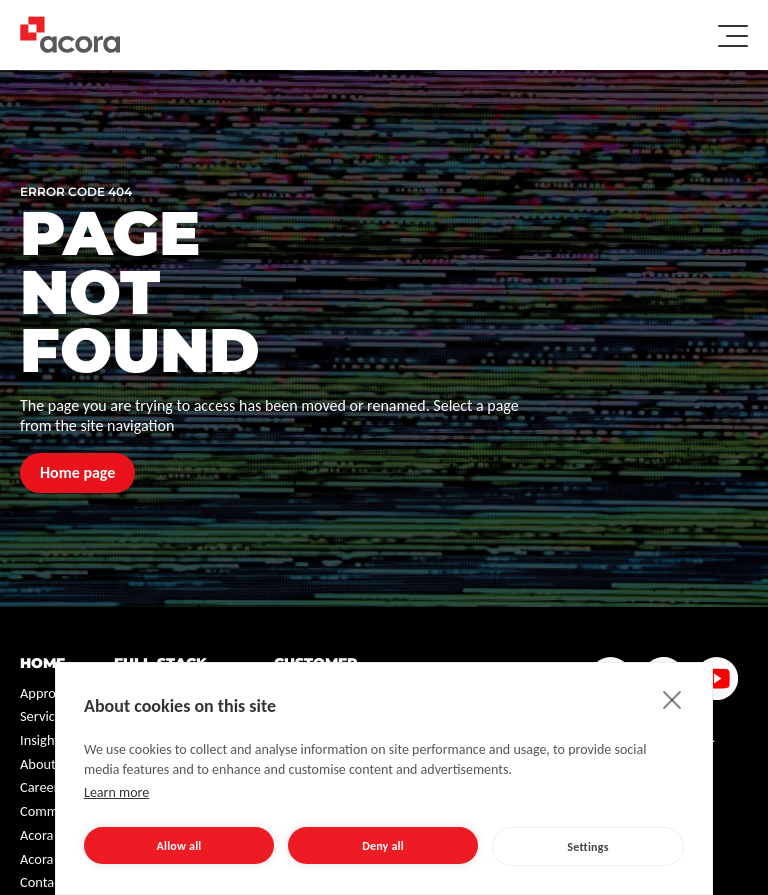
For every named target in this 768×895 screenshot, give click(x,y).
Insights (42, 740)
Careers (42, 787)
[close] (672, 699)
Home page (77, 472)
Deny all (383, 846)
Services (44, 716)
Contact (42, 882)
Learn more (116, 792)
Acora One (50, 835)
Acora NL (46, 859)
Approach (48, 693)
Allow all (179, 846)
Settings (587, 847)
